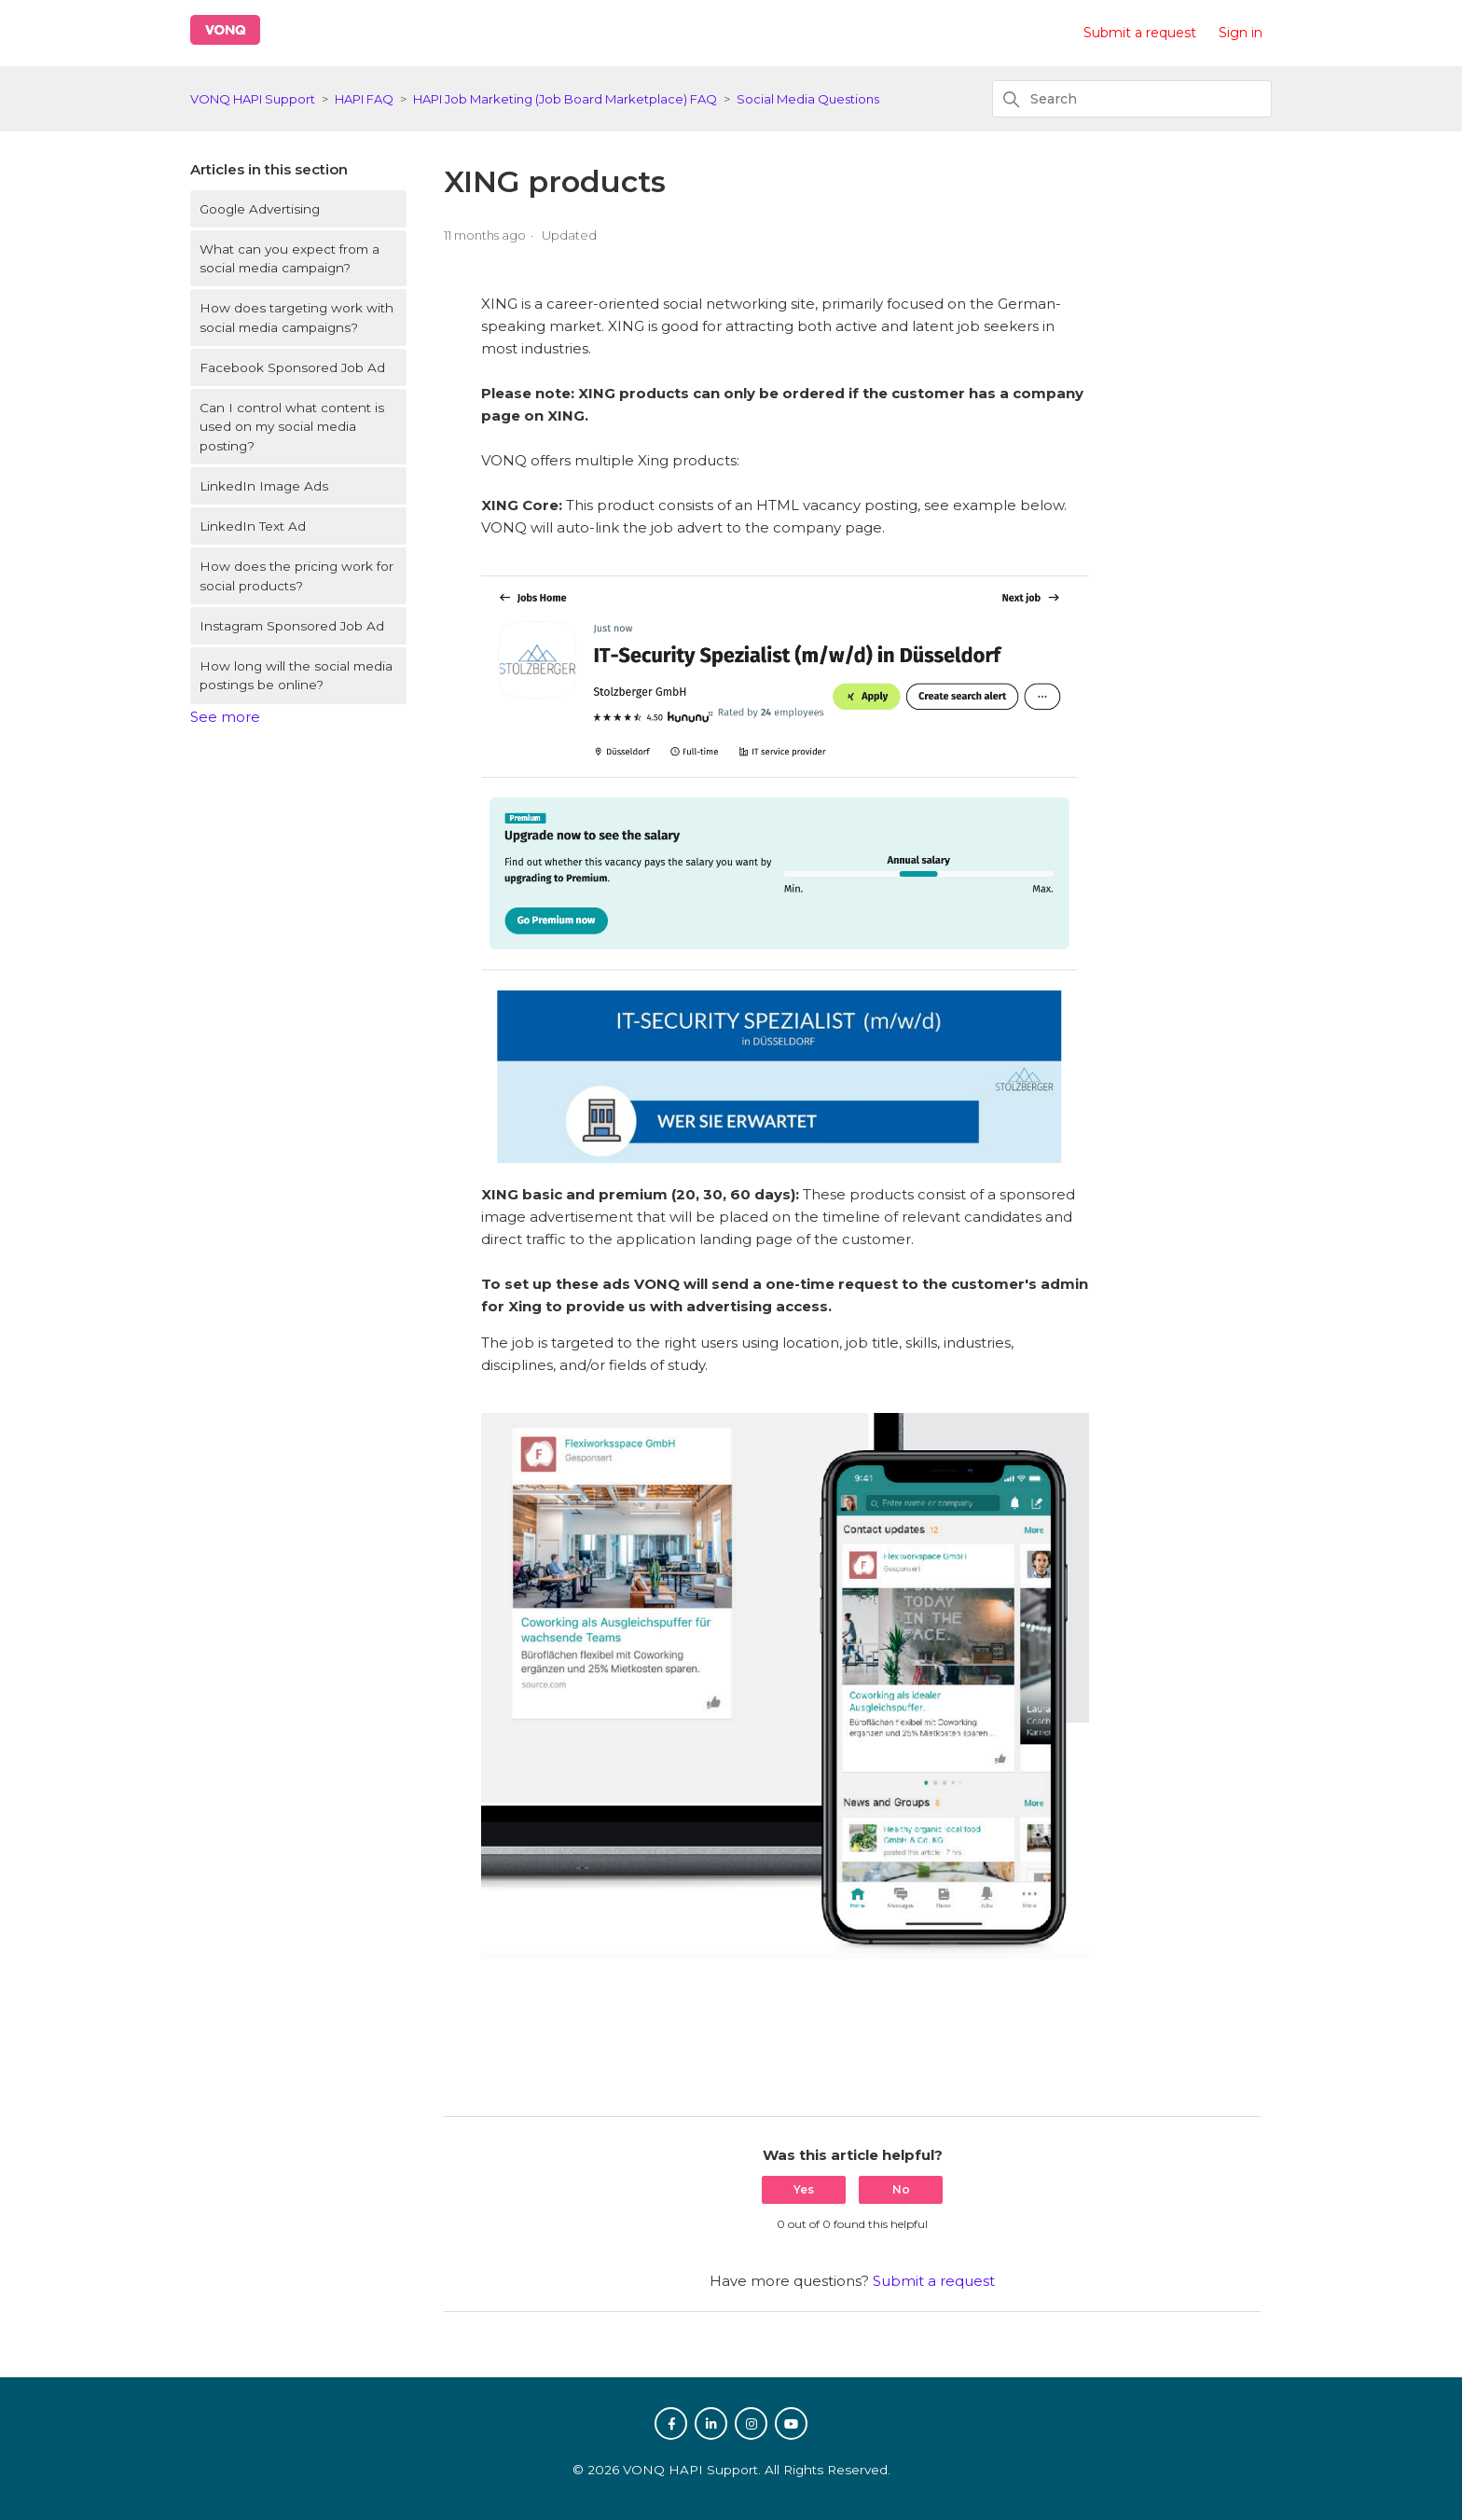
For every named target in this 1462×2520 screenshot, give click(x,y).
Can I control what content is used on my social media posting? (292, 426)
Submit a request (1139, 32)
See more (225, 717)
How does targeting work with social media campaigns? (296, 317)
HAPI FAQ (364, 98)
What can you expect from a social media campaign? (289, 258)
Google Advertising (260, 208)
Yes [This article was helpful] (803, 2189)
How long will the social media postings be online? (296, 675)
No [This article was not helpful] (901, 2189)
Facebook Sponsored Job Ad (292, 367)
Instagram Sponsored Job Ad (292, 625)
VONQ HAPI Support (252, 98)
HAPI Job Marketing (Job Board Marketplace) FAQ (565, 98)
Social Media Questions (808, 98)
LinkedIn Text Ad (253, 526)
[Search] (1132, 99)
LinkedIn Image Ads (264, 485)
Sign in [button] (1240, 32)
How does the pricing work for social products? (296, 575)
